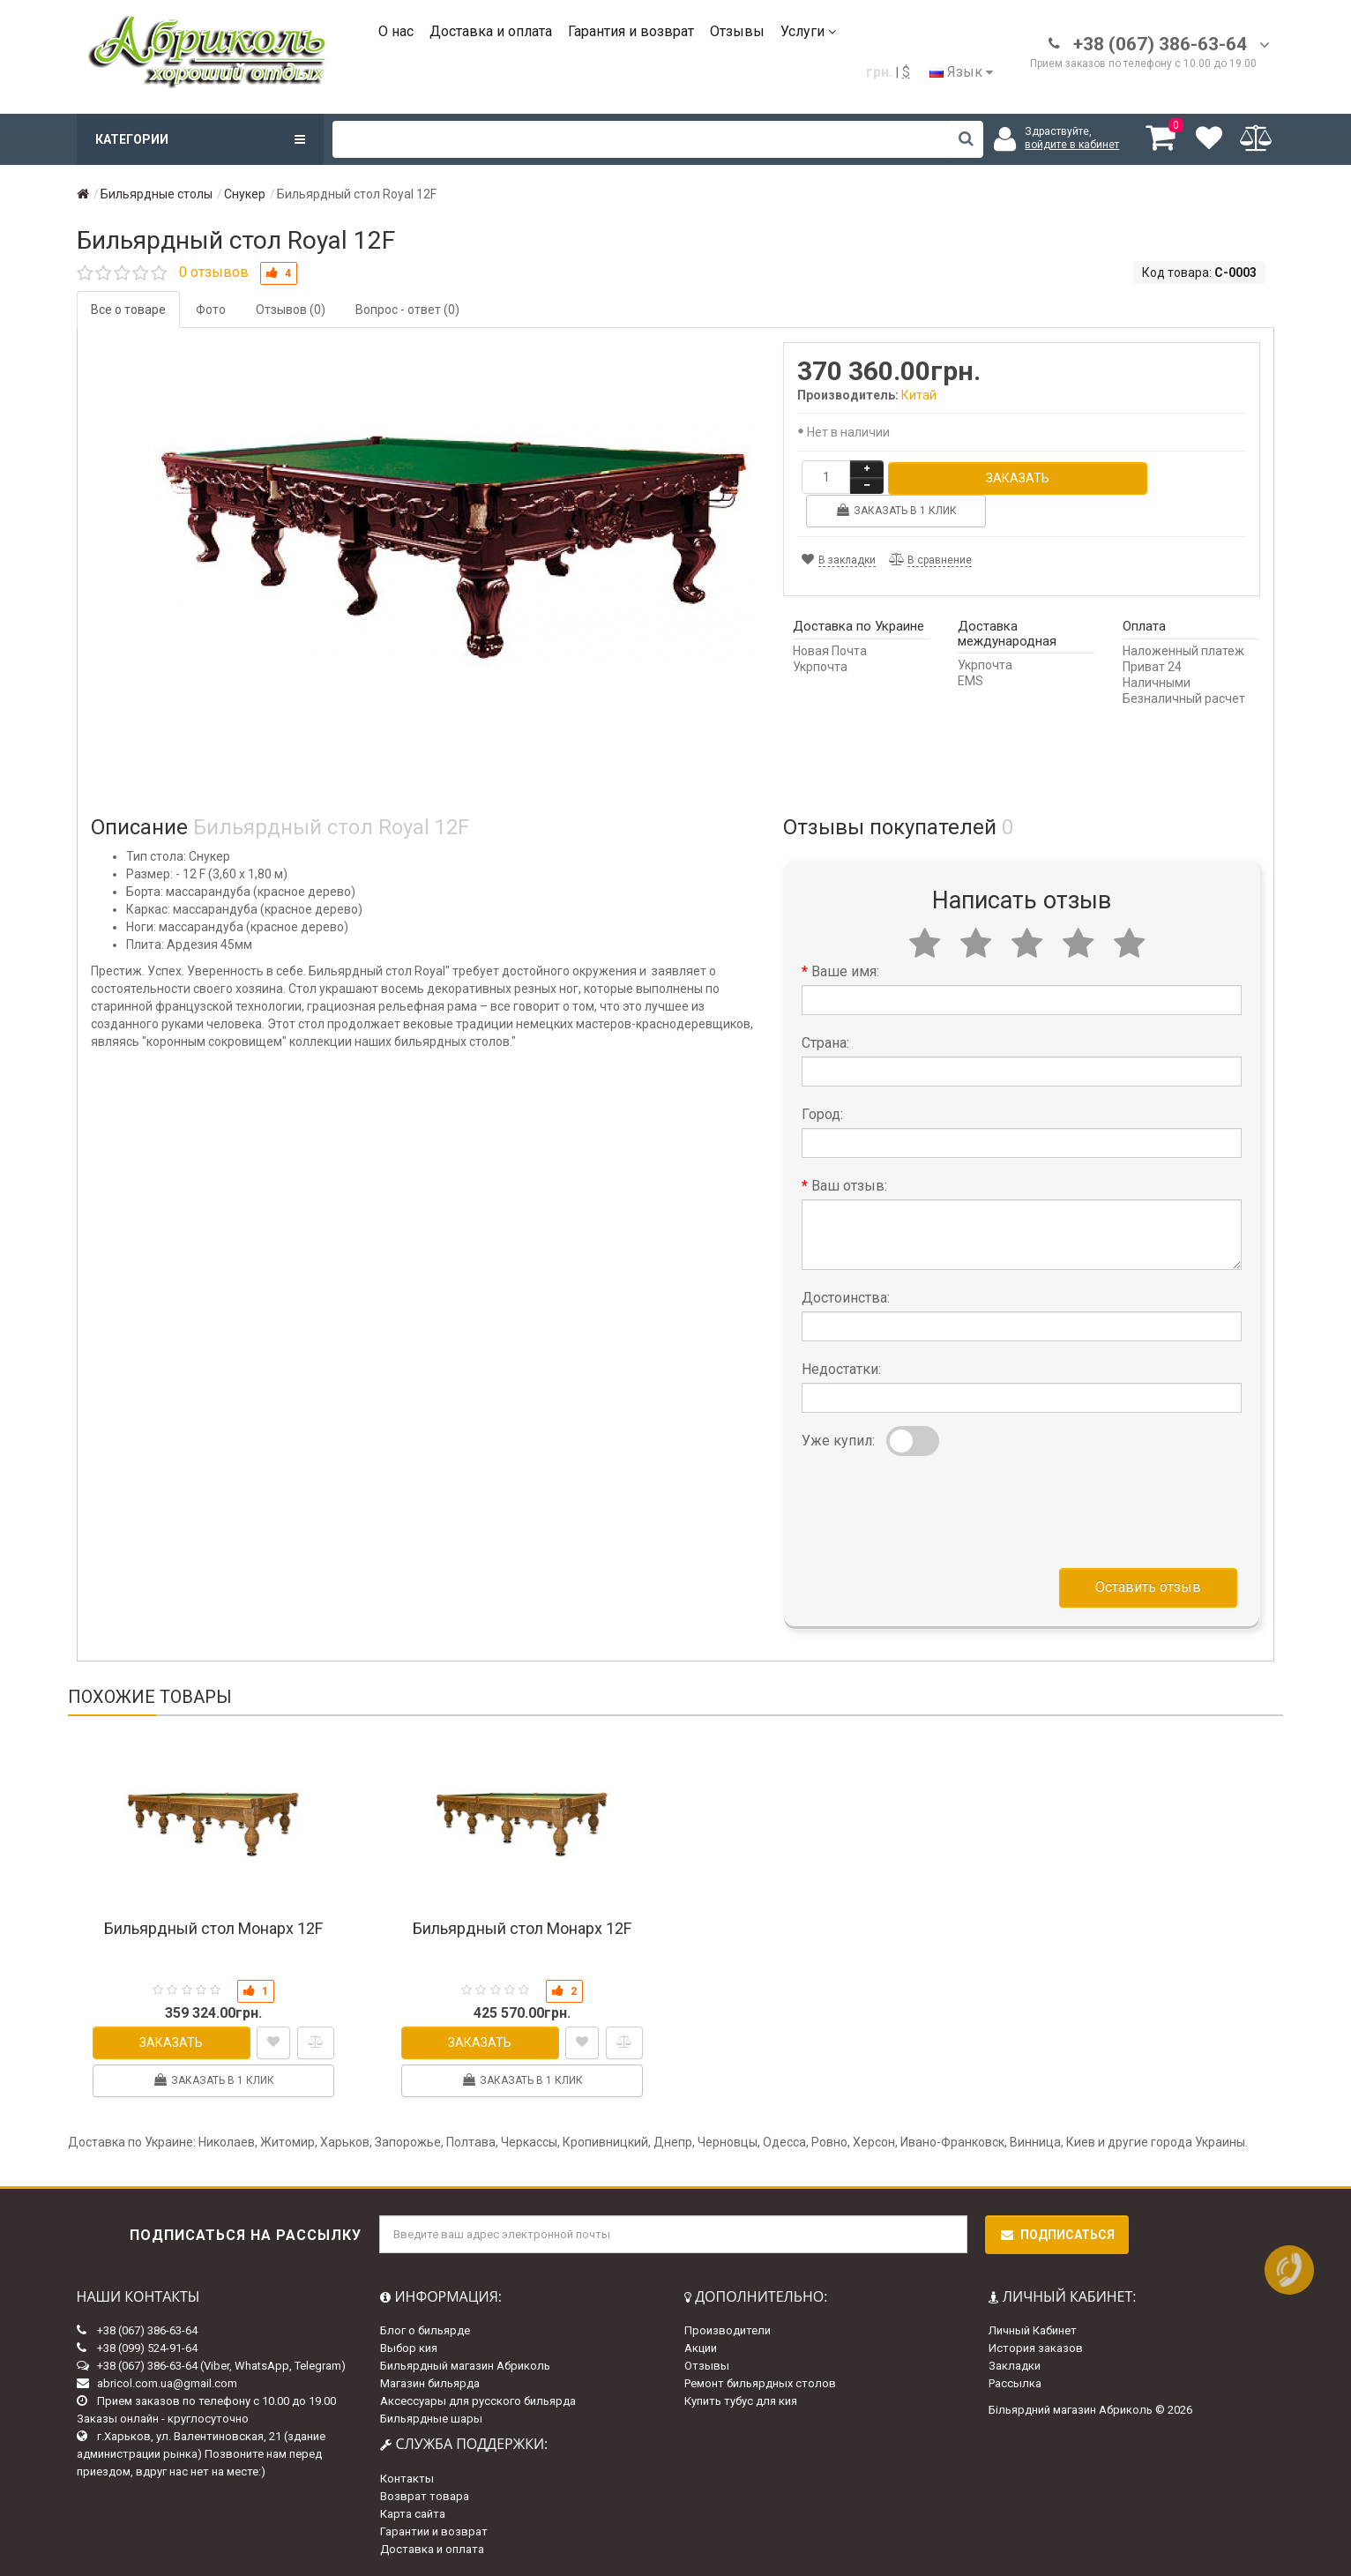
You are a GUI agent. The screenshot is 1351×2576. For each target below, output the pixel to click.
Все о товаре (128, 309)
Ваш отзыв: (849, 1185)
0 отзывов (214, 272)
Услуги (808, 31)
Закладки (1015, 2365)
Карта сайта (412, 2513)
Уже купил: (838, 1440)
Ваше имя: (845, 971)
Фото (211, 309)
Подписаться (1057, 2235)
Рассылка (1015, 2383)
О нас (396, 31)
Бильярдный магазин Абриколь (465, 2365)
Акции (700, 2348)
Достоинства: (846, 1297)
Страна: (825, 1042)
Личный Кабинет (1033, 2330)
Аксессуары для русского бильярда (478, 2401)
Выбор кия (408, 2348)
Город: (822, 1114)
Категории (200, 139)
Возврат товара (424, 2496)
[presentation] (936, 1508)
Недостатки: (841, 1369)
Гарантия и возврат (631, 31)
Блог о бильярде (425, 2330)
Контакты (407, 2478)
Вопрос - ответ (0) (407, 309)
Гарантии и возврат (434, 2531)
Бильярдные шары (431, 2418)
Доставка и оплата (490, 31)
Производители (727, 2330)
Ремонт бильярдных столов (760, 2383)
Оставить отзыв (1148, 1587)
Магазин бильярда (430, 2383)
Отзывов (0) (290, 309)
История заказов (1036, 2348)
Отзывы (737, 31)
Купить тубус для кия (740, 2401)
